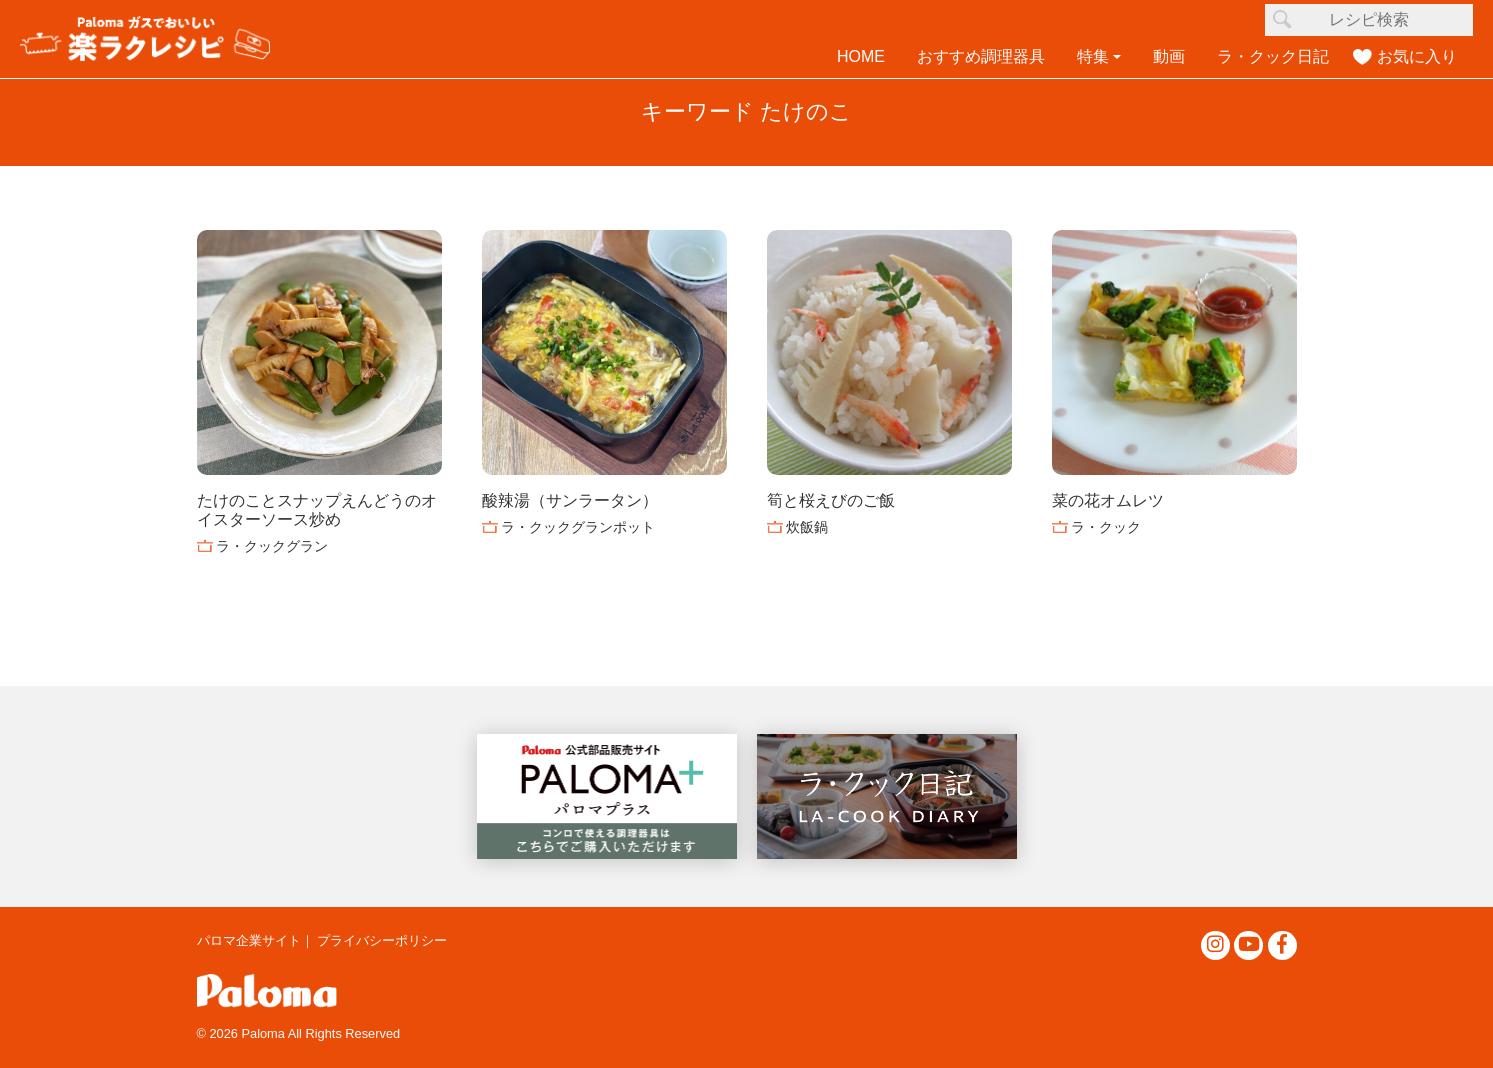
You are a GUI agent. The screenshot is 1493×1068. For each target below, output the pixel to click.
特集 (1093, 56)
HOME (861, 56)
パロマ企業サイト (249, 940)
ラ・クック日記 (1273, 56)
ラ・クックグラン (272, 546)
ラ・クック (1106, 527)
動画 (1169, 56)
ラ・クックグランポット (578, 527)
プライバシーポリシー (382, 940)
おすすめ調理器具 (981, 56)
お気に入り (1417, 56)
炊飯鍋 (807, 527)
